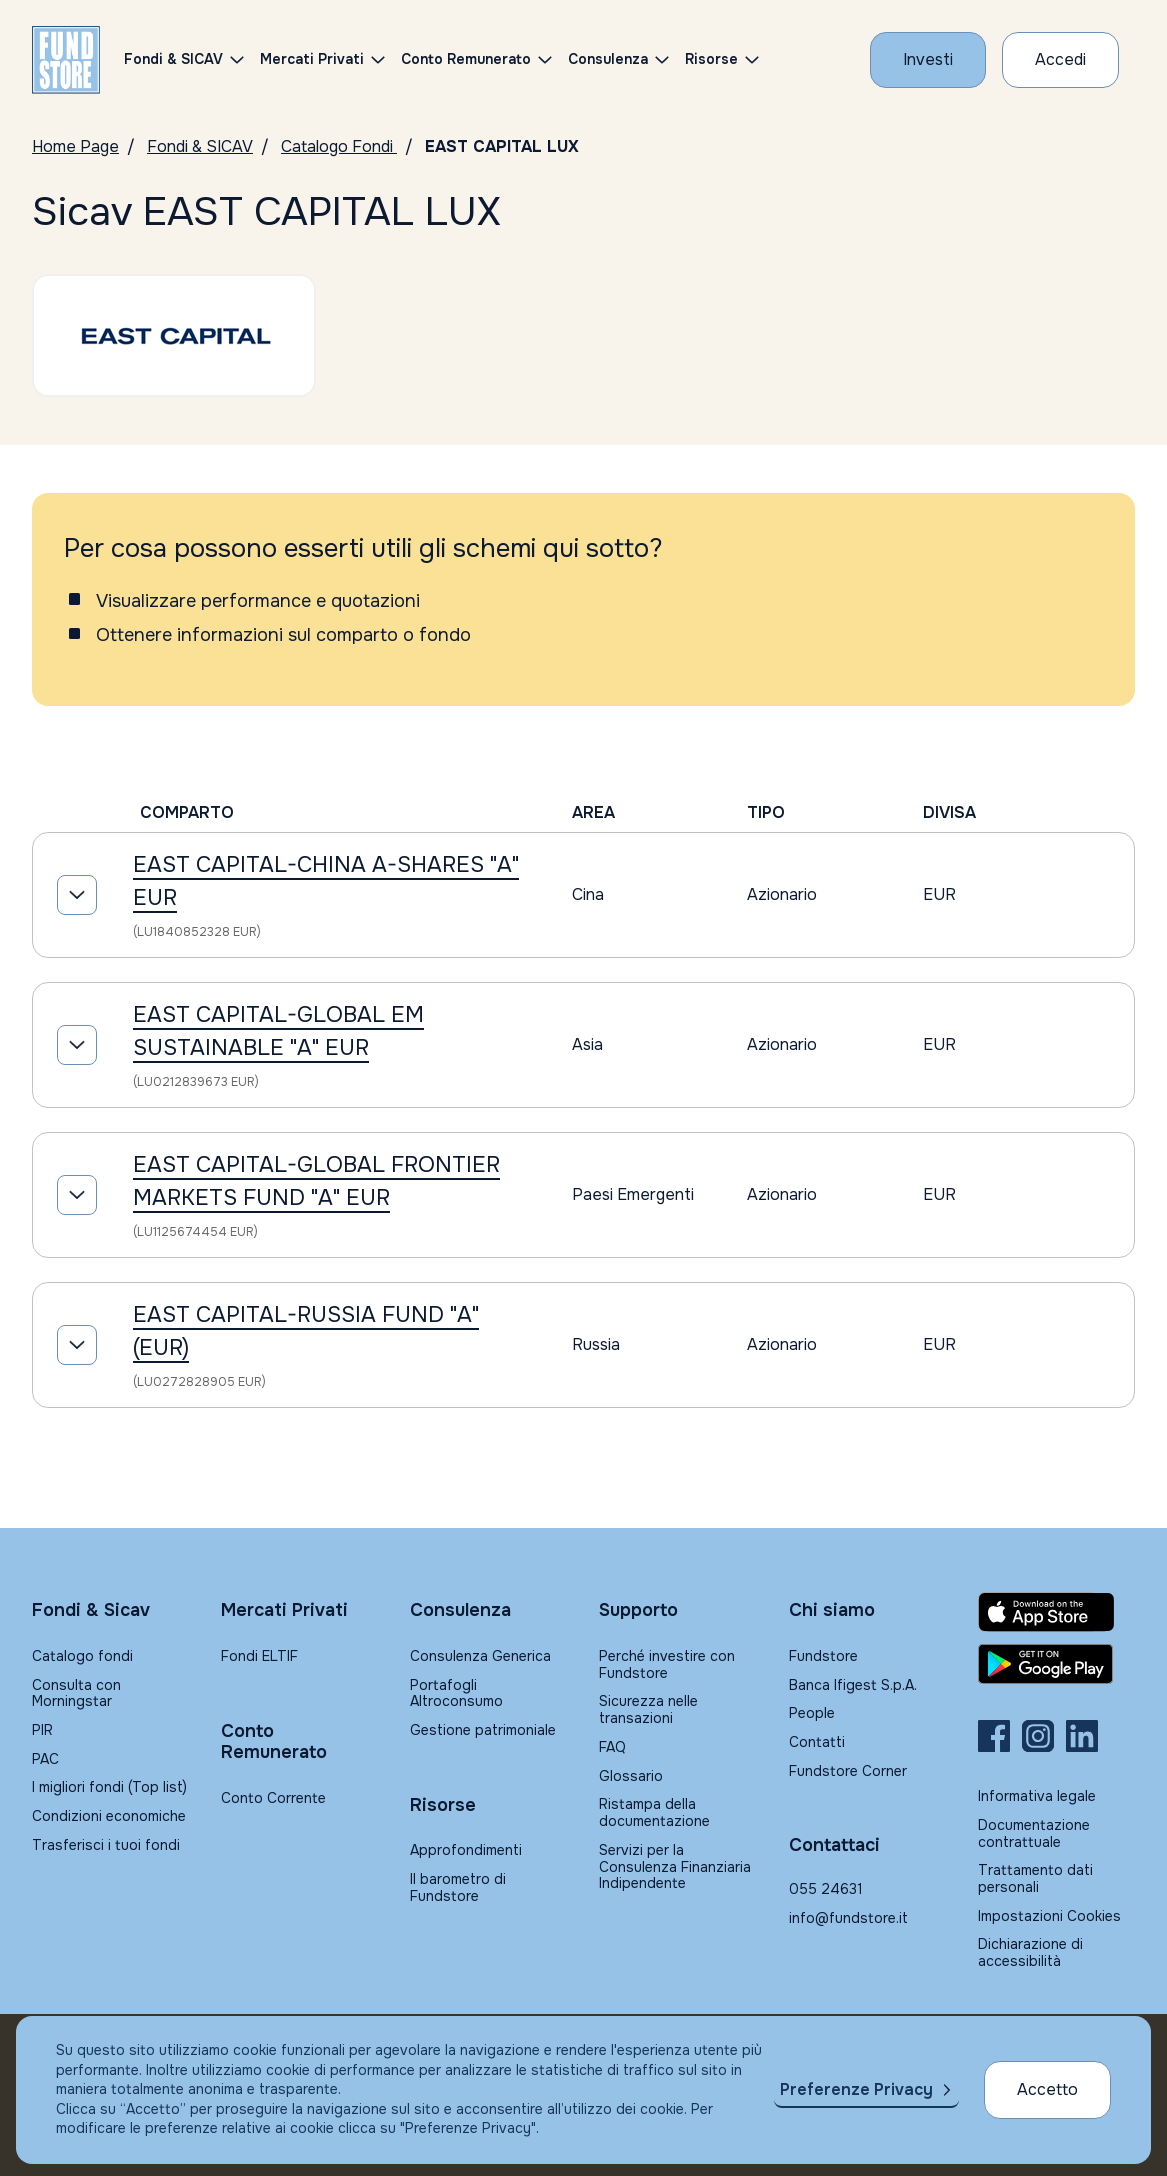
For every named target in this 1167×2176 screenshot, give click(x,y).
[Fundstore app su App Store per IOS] (1056, 1612)
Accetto (1047, 2089)
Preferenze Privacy (856, 2089)
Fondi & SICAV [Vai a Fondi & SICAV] (200, 146)
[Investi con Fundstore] (928, 60)
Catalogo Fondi (339, 146)
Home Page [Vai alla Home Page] (75, 146)
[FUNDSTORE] (66, 60)
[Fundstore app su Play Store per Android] (1056, 1664)
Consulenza (608, 59)
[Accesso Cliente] (1060, 60)
